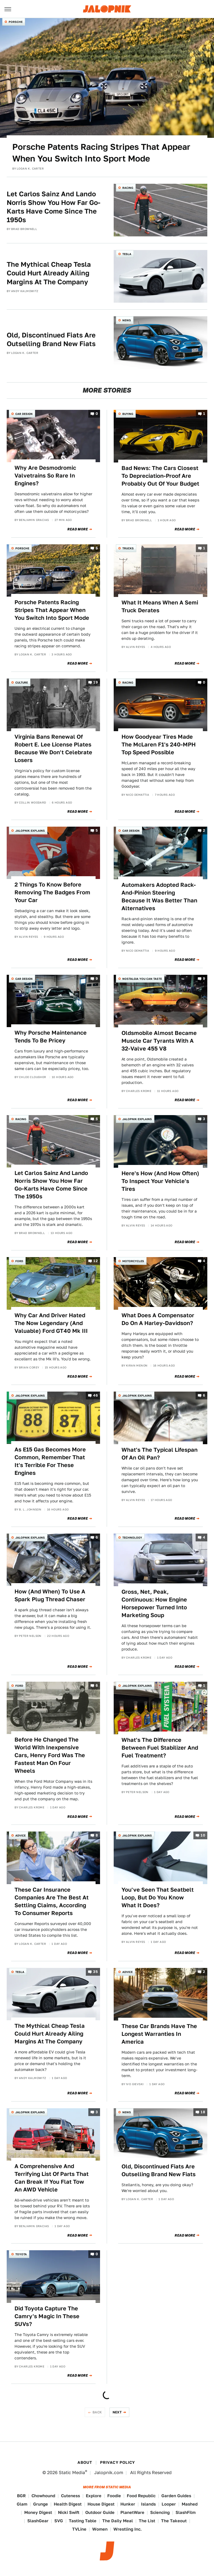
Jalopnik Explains (30, 830)
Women (100, 2529)
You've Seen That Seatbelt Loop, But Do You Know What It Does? (157, 1897)
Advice (20, 1835)
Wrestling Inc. (127, 2529)
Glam (22, 2504)
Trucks (128, 548)
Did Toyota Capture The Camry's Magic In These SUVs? (46, 2316)
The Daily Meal (117, 2520)
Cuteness (70, 2495)
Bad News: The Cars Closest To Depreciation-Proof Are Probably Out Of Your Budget (160, 476)
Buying (127, 413)
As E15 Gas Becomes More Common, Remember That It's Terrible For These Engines (50, 1461)
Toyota (21, 2254)
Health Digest (68, 2504)
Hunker (127, 2504)
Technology (132, 1537)
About (84, 2462)
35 (95, 1972)
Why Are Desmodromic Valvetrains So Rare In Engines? (45, 475)
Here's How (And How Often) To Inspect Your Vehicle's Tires (160, 1181)
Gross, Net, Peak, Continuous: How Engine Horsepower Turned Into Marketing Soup (154, 1603)
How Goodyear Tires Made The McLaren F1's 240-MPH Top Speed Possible (158, 744)
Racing (127, 187)
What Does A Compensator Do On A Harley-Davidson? (157, 1319)
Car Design (24, 413)
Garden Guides (176, 2495)
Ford (19, 1261)
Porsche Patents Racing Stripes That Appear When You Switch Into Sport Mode (101, 152)
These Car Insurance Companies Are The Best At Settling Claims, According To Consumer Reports (51, 1901)
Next (117, 2412)
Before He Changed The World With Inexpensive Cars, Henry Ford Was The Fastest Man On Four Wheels (49, 1755)
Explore (93, 2495)
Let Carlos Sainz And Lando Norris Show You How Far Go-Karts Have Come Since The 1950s (53, 207)
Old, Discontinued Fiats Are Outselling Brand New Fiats (51, 339)
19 (95, 682)
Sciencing (160, 2512)
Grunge (40, 2504)
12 (95, 1261)
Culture (21, 682)
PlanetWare (132, 2512)
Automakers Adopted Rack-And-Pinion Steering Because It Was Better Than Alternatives (159, 896)
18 (203, 2112)
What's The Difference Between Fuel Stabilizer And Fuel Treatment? (159, 1748)
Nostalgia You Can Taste (142, 978)
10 (203, 1835)
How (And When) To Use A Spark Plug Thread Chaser (49, 1595)
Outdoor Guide (100, 2512)
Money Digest (38, 2512)
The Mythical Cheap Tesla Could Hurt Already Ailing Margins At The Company (49, 273)
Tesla (126, 254)
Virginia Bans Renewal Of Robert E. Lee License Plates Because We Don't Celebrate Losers (53, 748)
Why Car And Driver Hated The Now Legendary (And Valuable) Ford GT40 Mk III (51, 1323)
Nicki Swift (68, 2512)
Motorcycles (133, 1261)
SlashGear (37, 2520)
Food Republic (141, 2495)
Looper (169, 2504)
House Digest (101, 2504)
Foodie (114, 2495)
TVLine (79, 2529)
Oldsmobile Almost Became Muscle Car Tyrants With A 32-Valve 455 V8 (159, 1041)
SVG (58, 2520)
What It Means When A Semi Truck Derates (159, 606)
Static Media (72, 2472)
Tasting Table (82, 2520)
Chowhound (43, 2495)
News (126, 320)
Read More (77, 529)
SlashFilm (186, 2512)
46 (95, 1395)
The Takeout (174, 2520)
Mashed (190, 2504)
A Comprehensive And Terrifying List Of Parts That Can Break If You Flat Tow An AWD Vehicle (51, 2178)
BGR (21, 2495)
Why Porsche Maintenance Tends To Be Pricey (50, 1036)
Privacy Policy (117, 2462)
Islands (148, 2504)
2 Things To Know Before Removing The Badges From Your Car (52, 892)
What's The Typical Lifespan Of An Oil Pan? (159, 1453)
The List (147, 2520)
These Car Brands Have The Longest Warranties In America (159, 2034)
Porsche (16, 21)
